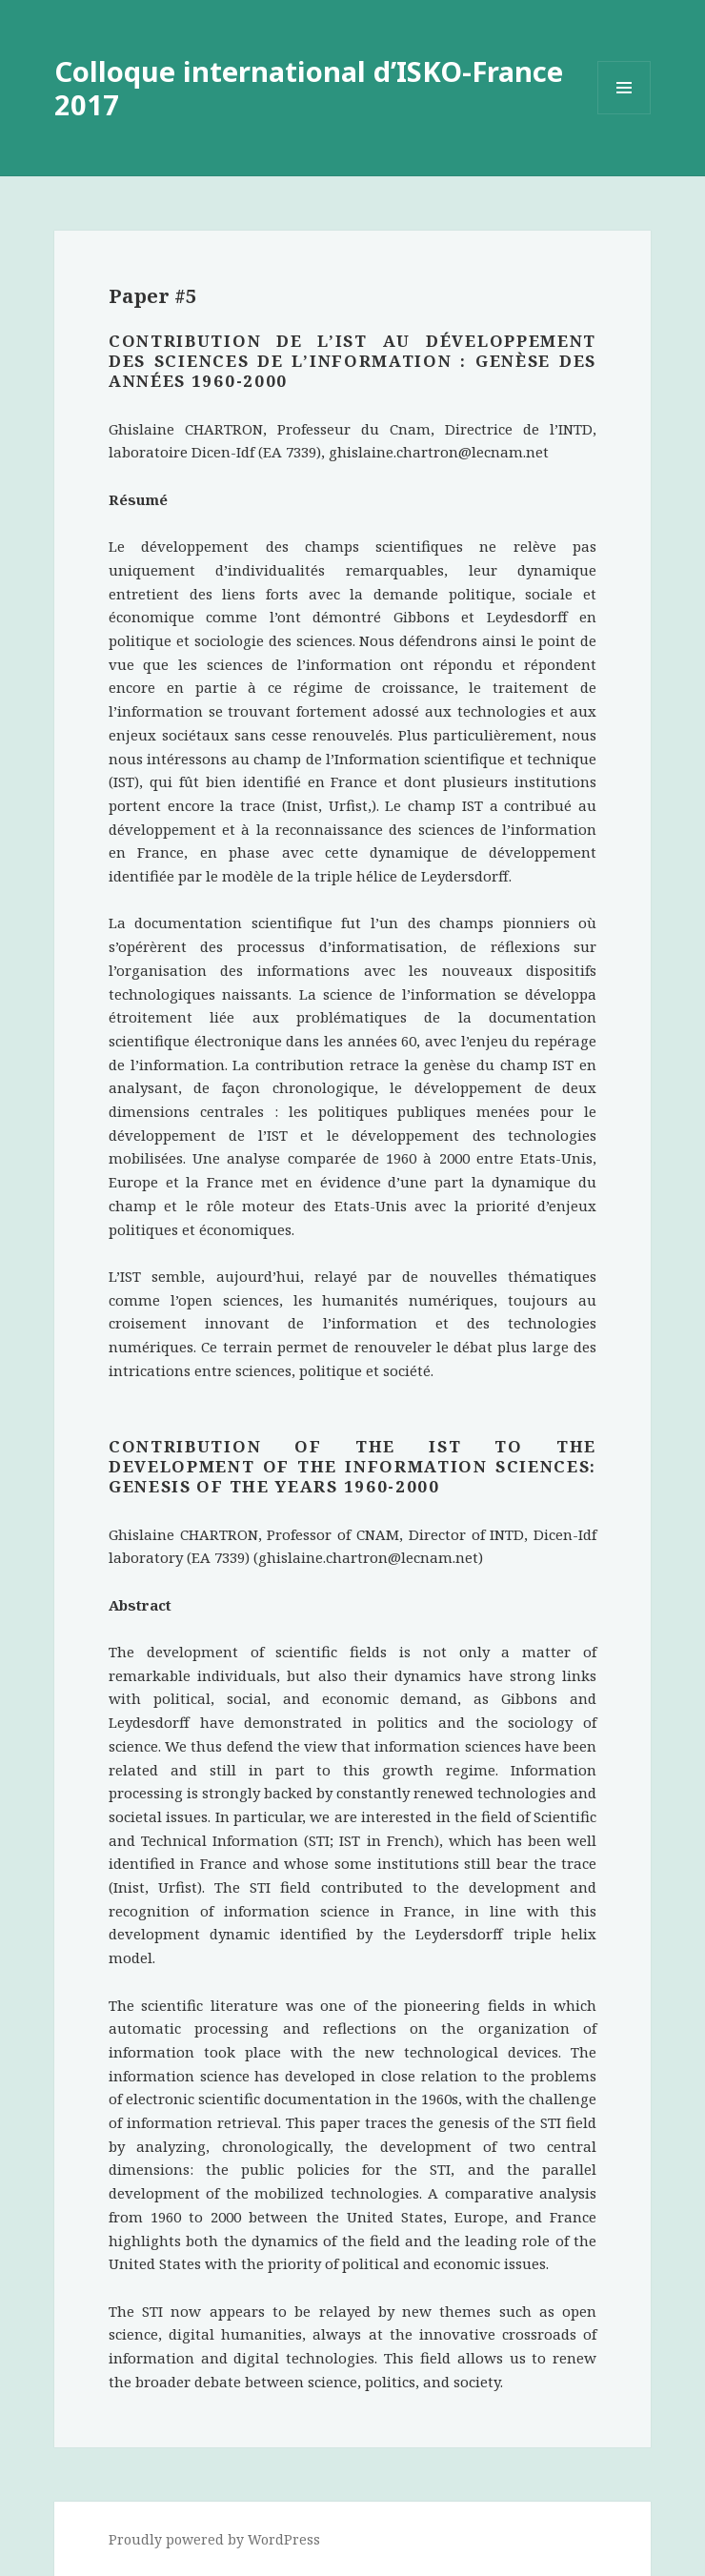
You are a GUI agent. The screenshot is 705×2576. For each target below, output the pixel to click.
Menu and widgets (624, 113)
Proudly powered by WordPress (214, 2539)
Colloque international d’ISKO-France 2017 (308, 87)
